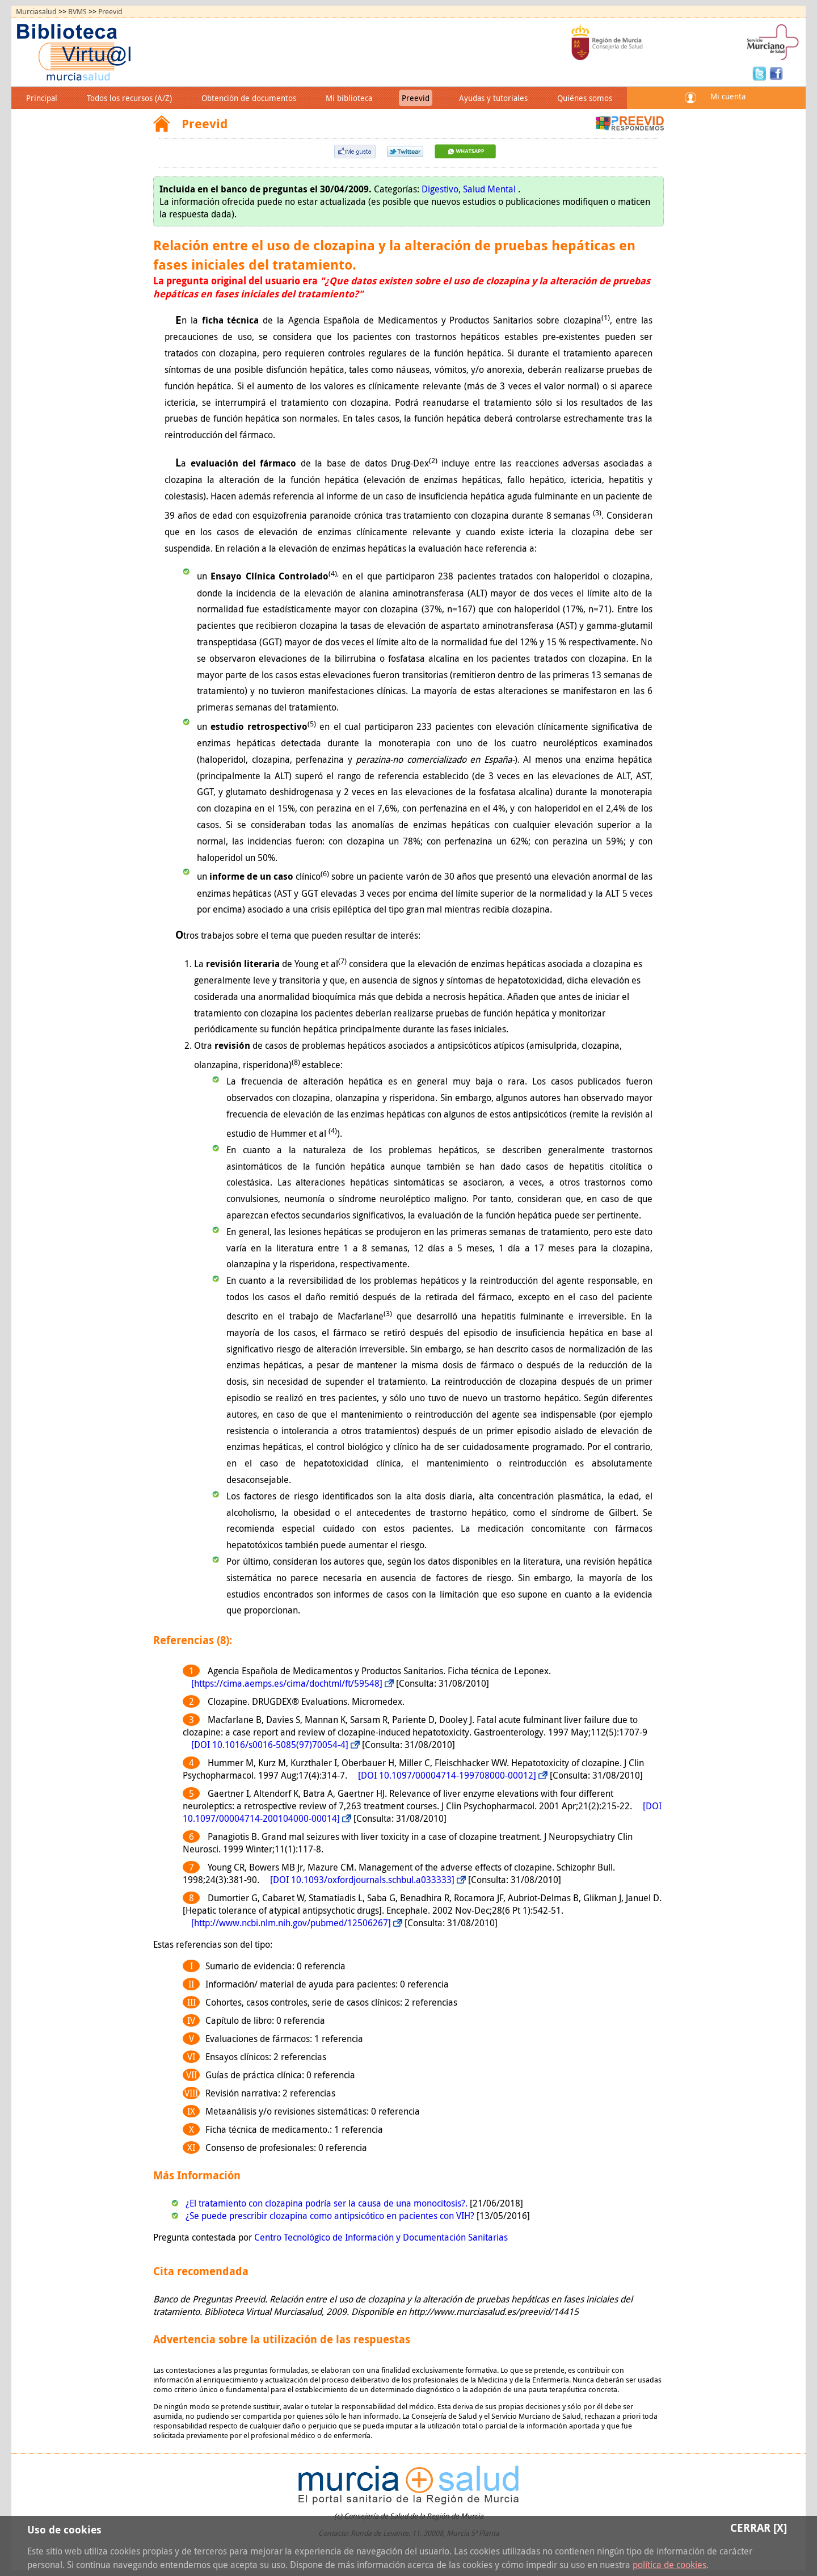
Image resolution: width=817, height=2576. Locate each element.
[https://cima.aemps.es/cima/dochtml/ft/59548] (286, 1683)
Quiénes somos (584, 98)
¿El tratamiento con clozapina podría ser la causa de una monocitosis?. (328, 2203)
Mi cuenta (728, 96)
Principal (41, 98)
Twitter (760, 72)
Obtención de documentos (248, 98)
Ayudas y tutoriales (493, 98)
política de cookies (669, 2564)
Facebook (776, 72)
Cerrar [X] (758, 2527)
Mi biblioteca (349, 98)
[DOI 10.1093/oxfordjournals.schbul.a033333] (362, 1879)
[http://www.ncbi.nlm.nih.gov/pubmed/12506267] (291, 1923)
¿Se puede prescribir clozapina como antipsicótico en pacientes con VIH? (331, 2215)
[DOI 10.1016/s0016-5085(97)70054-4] (269, 1744)
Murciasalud (36, 11)
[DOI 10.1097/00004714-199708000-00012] (447, 1775)
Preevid (110, 11)
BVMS (77, 11)
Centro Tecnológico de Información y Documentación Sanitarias (381, 2237)
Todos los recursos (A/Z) (129, 98)
